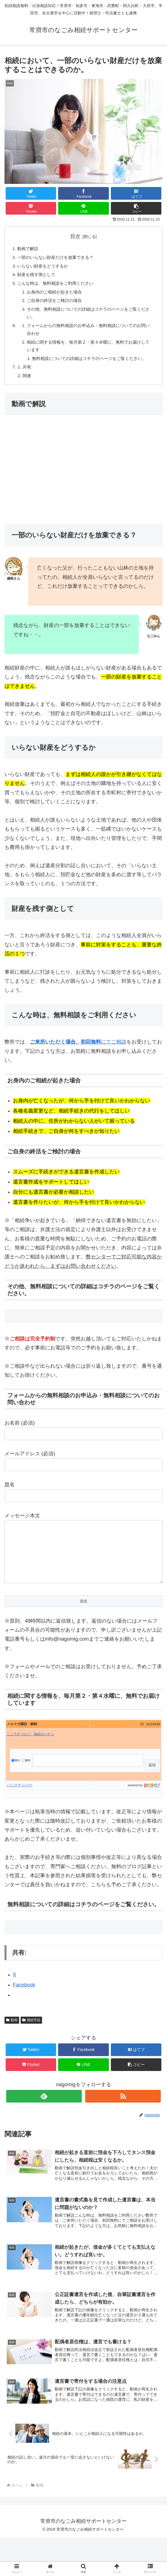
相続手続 (31, 2047)
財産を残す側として (37, 276)
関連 (27, 391)
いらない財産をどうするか (44, 267)
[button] (136, 208)
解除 (26, 1787)
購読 (15, 1787)
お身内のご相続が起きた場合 (57, 294)
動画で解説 (28, 249)
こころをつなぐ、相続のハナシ (30, 1761)
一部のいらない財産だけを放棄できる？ (58, 258)
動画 (11, 2047)
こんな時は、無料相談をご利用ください (58, 285)
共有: (28, 382)
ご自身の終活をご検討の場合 (57, 303)
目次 (75, 236)
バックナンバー (19, 1812)
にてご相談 (78, 1058)
